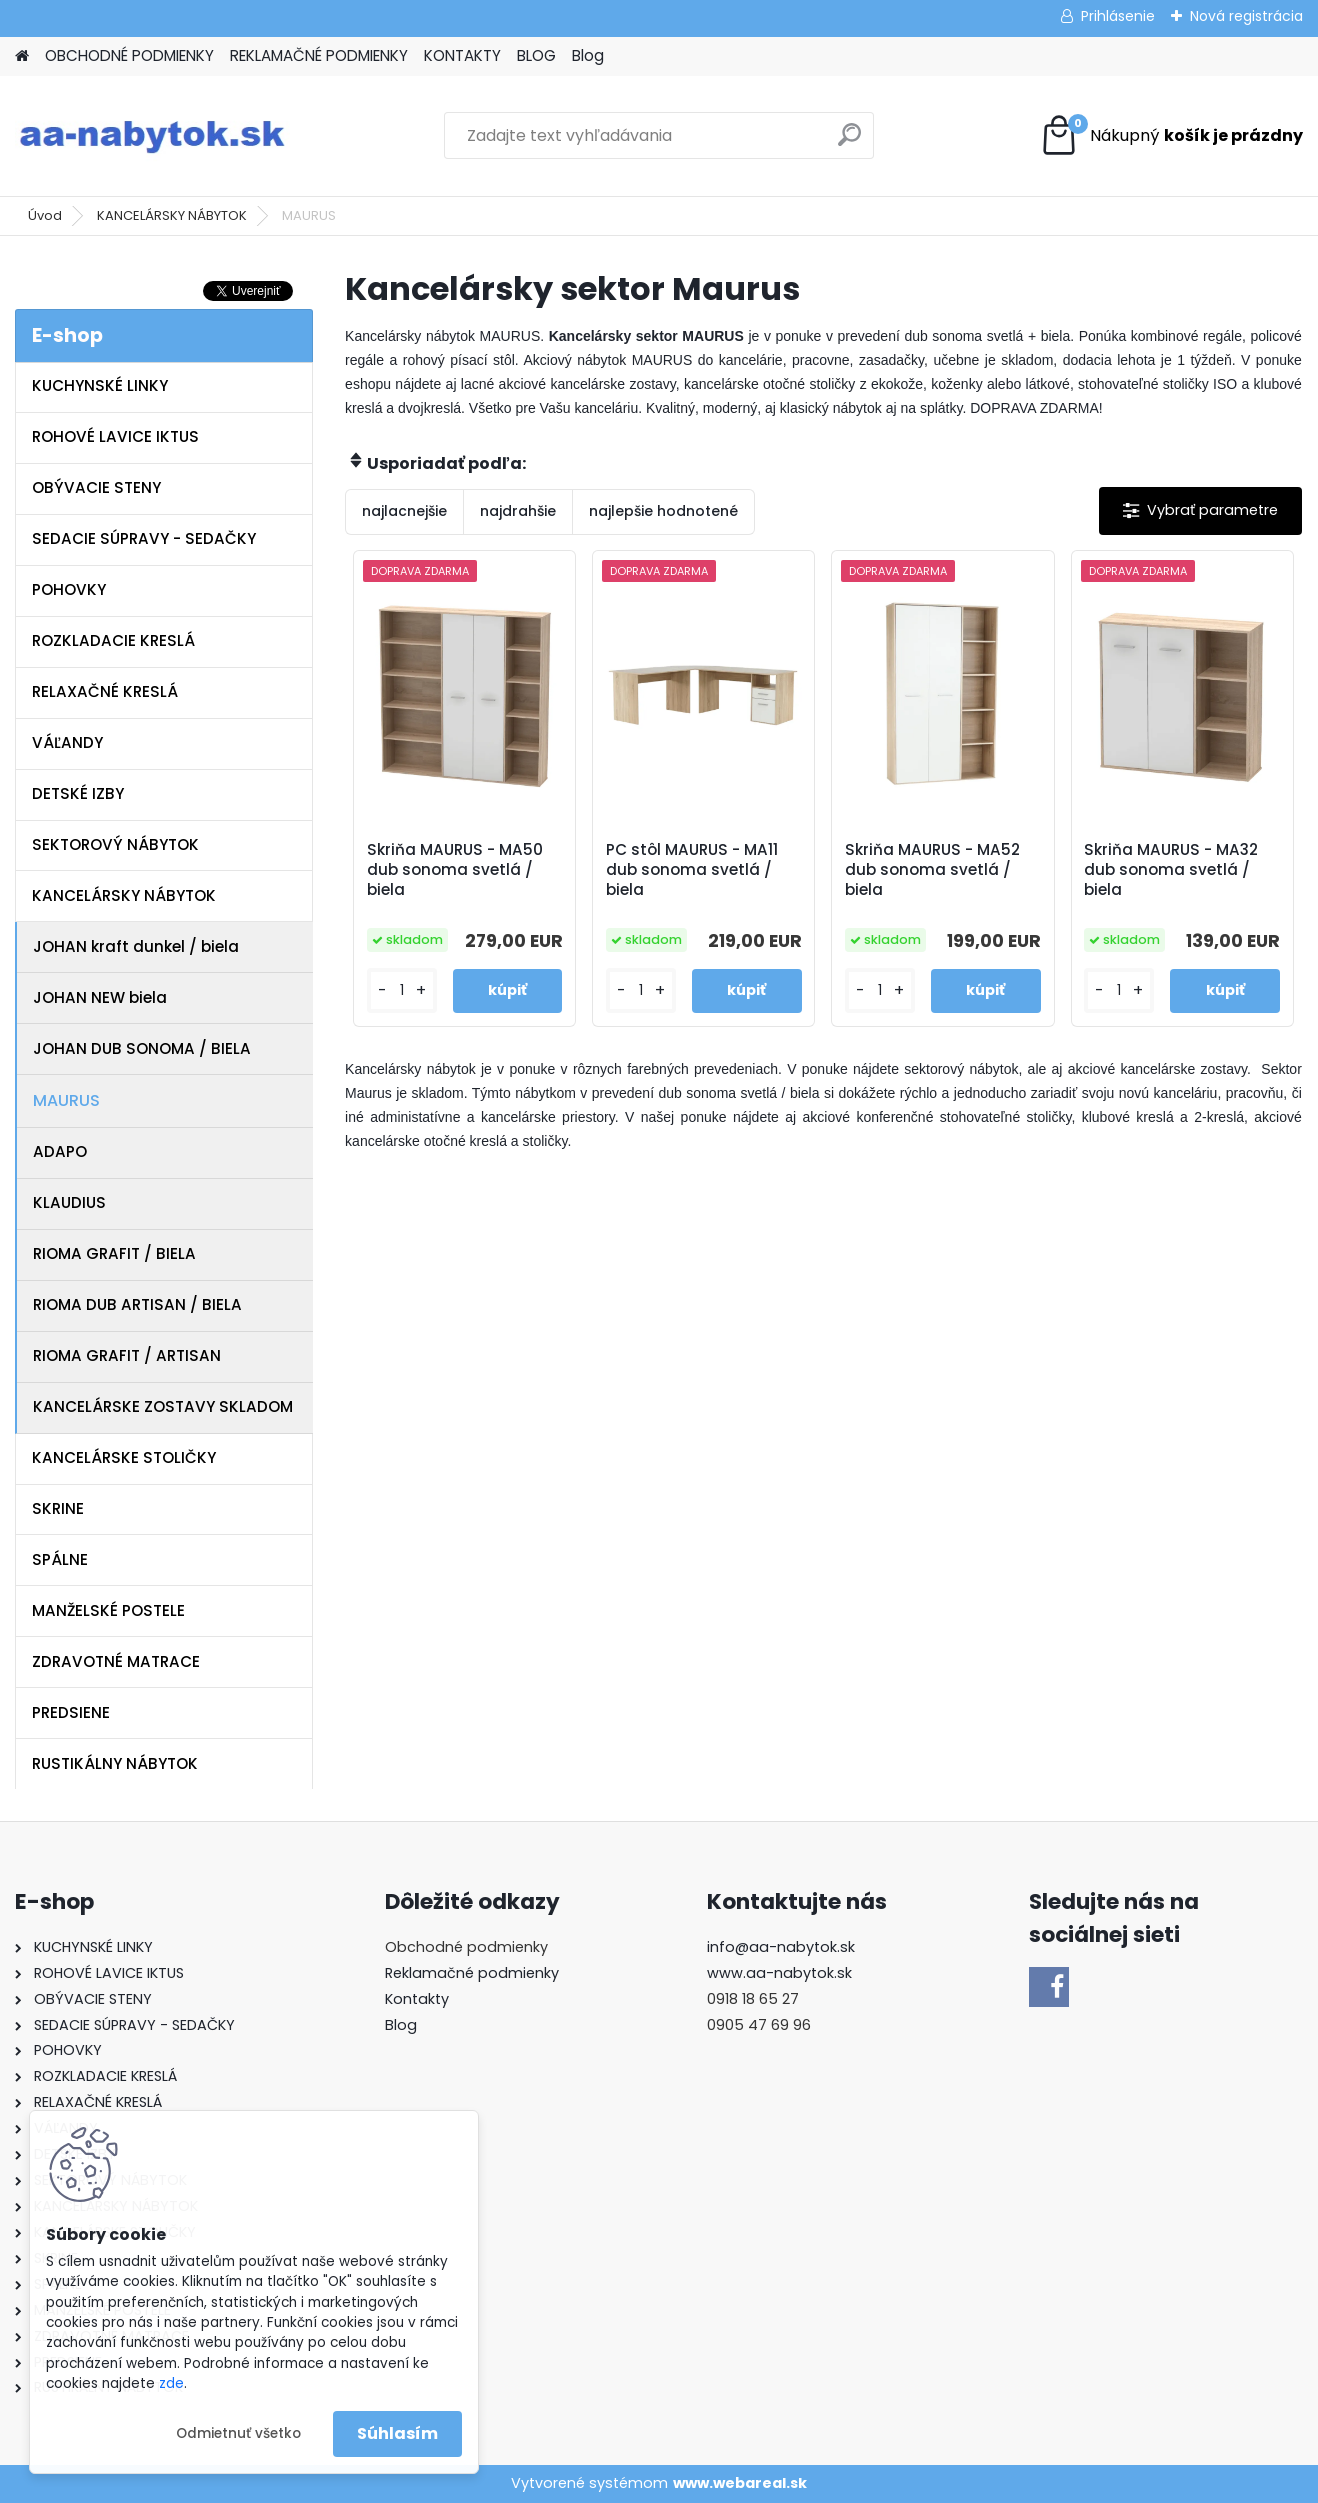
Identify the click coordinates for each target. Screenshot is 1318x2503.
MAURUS (66, 1100)
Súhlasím (397, 2433)
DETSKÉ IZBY (78, 793)
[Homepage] (22, 56)
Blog (588, 55)
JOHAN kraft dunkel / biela (136, 946)
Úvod (45, 215)
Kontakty (417, 1999)
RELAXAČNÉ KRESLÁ (105, 691)
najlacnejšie (404, 511)
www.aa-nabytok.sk (779, 1973)
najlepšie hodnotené (663, 511)
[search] (849, 142)
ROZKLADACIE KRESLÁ (113, 640)
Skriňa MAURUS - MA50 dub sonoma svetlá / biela (455, 870)
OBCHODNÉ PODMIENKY (129, 55)
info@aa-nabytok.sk (781, 1947)
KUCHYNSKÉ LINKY (100, 385)
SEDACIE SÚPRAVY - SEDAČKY (144, 538)
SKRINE (58, 1508)
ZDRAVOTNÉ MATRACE (116, 1661)
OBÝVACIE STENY (96, 487)
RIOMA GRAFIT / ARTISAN (127, 1355)
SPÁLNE (60, 1559)
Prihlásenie (1118, 16)
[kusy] (402, 990)
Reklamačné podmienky (472, 1973)
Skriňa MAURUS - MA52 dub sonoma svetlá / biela (932, 870)
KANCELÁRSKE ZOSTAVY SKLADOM (163, 1406)
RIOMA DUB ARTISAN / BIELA (137, 1304)
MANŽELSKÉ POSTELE (108, 1610)
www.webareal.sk (740, 2483)
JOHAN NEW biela (100, 997)
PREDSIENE (71, 1712)
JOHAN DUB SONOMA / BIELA (142, 1048)
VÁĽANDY (67, 742)
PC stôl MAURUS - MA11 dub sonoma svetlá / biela (692, 870)
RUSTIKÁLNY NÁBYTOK (115, 1763)
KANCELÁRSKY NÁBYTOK (172, 215)
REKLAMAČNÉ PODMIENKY (319, 55)
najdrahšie (518, 511)
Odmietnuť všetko (238, 2433)
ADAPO (60, 1151)
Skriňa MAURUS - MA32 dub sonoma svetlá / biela (1171, 870)
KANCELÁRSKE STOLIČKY (124, 1457)
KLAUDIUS (69, 1202)
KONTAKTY (462, 55)
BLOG (536, 55)
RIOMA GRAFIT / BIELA (114, 1253)
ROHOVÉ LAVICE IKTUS (115, 436)
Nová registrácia (1246, 16)
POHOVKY (69, 589)
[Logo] (152, 136)
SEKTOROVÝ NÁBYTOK (115, 844)
